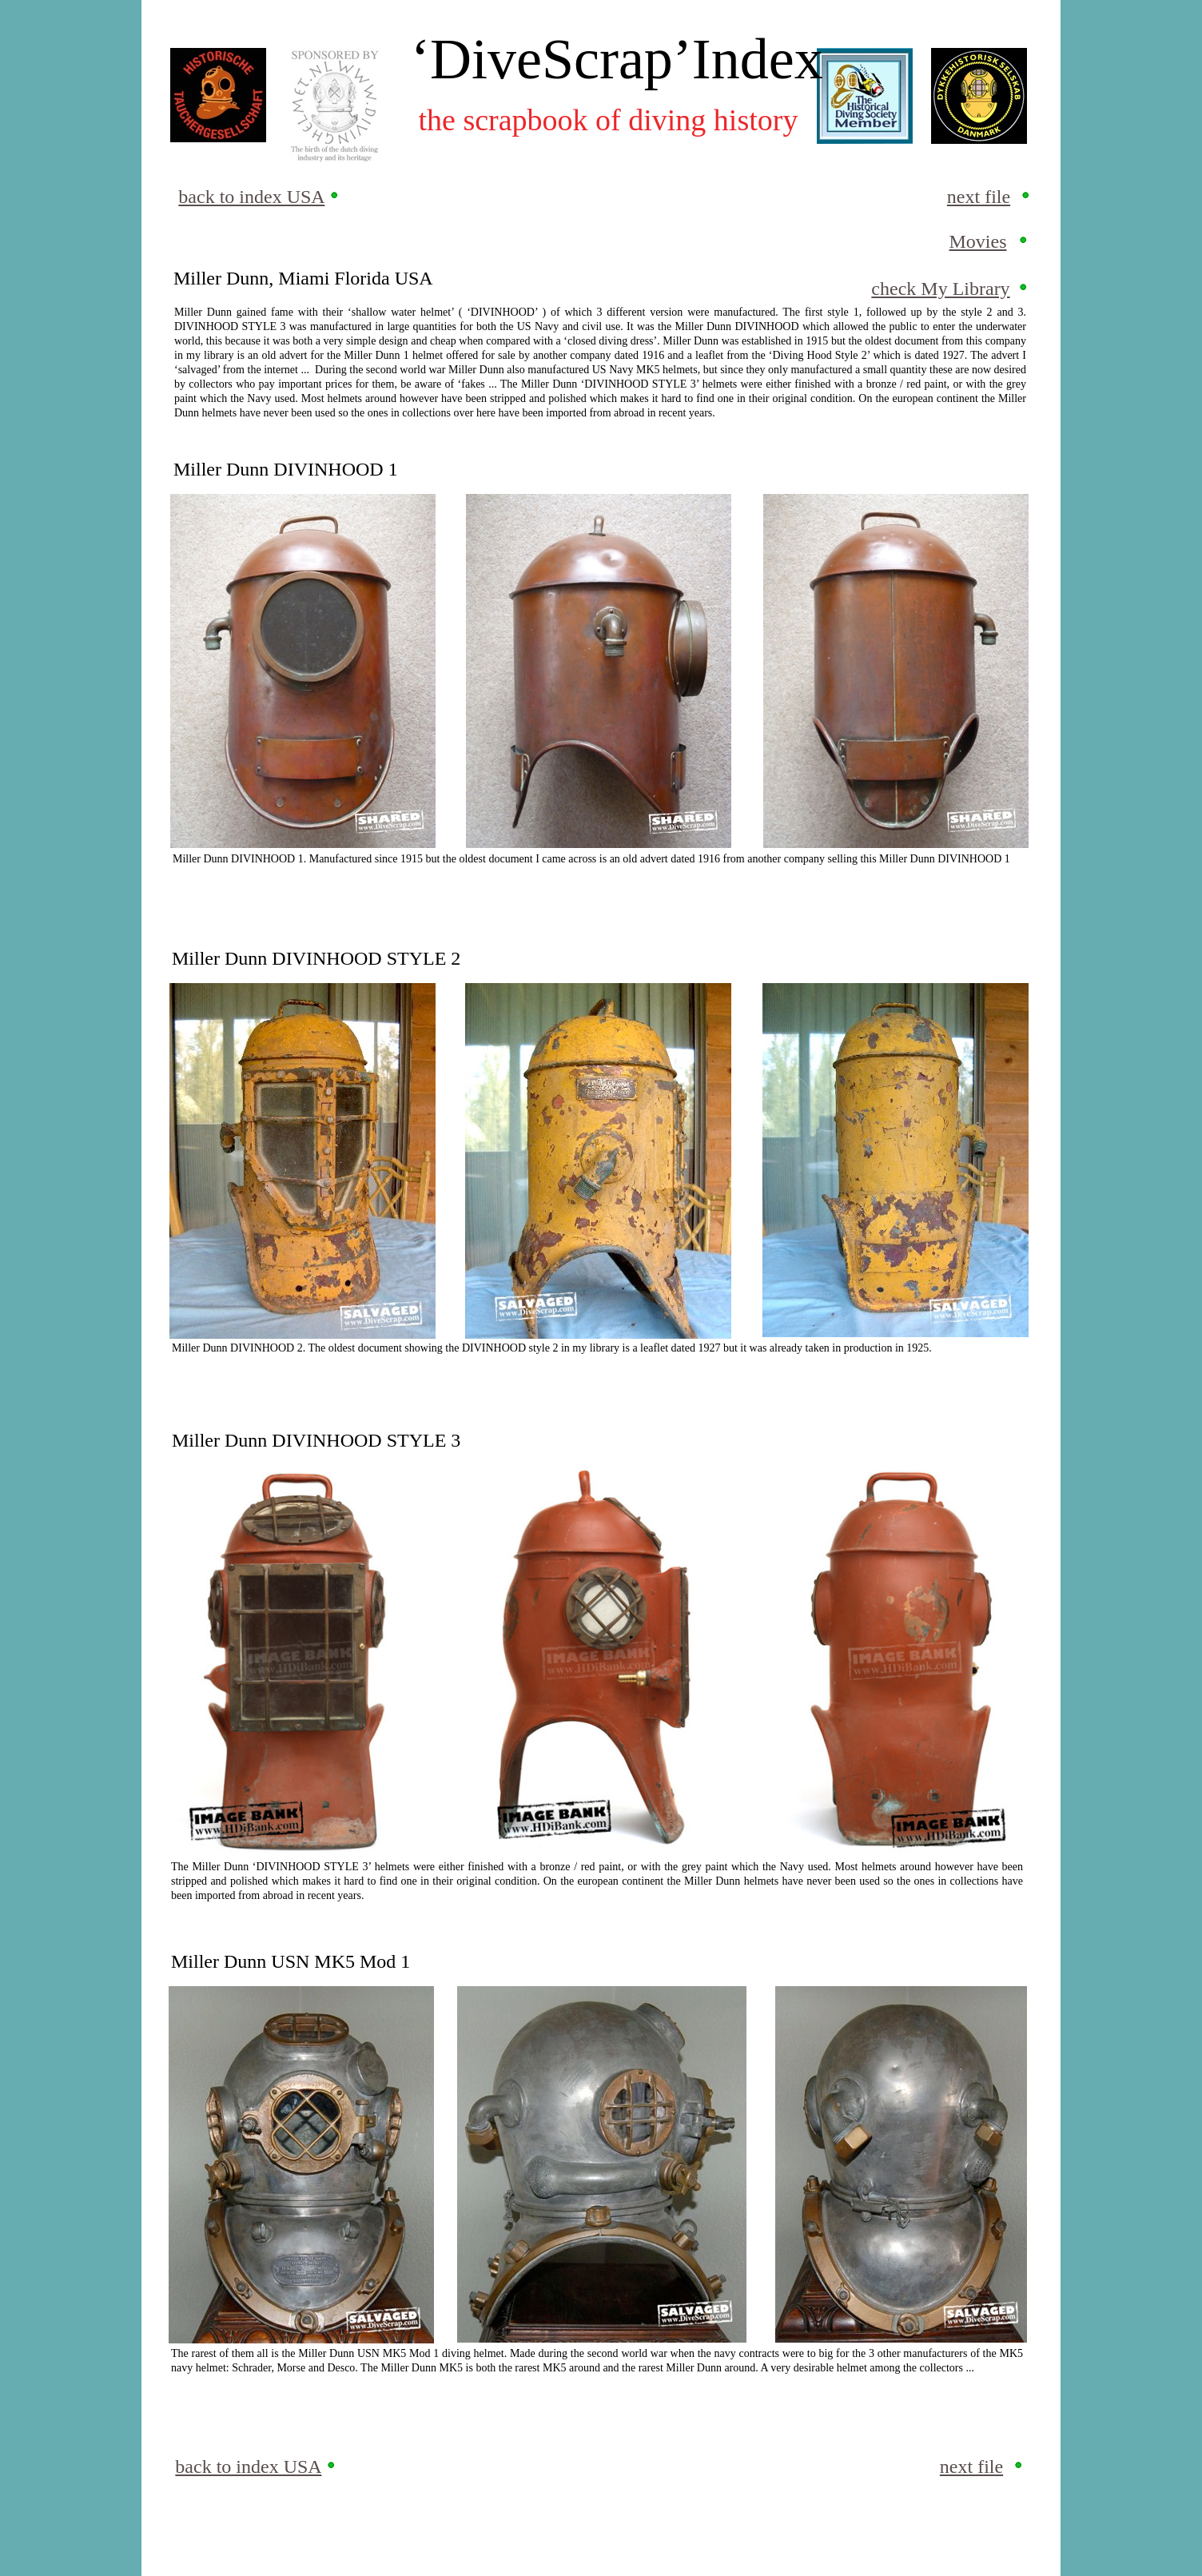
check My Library (940, 288)
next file (978, 196)
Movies (978, 241)
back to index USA (251, 196)
